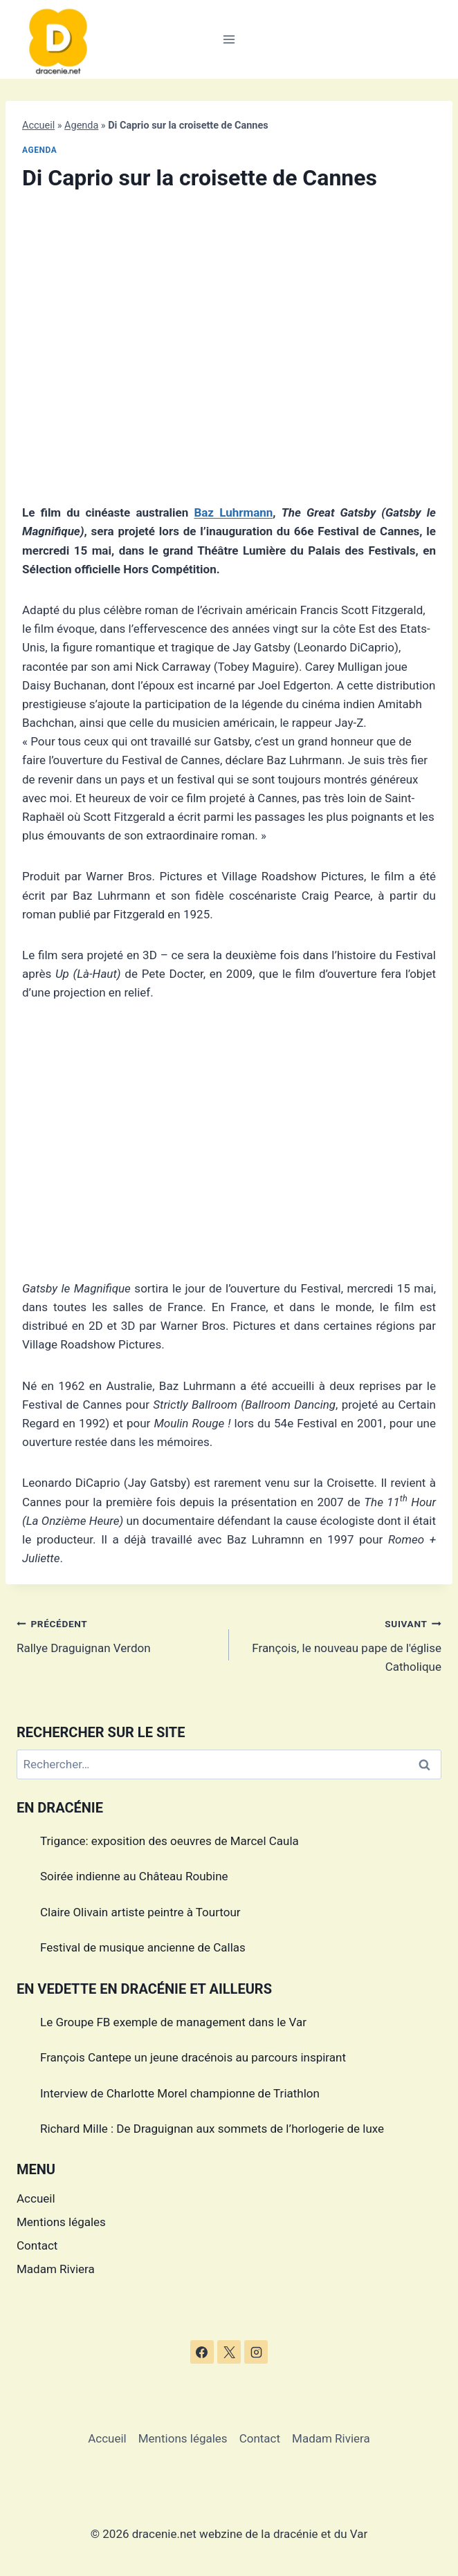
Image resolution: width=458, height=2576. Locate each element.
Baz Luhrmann (233, 512)
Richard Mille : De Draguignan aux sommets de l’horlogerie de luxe (212, 2128)
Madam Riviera (56, 2269)
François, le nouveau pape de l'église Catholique (341, 1644)
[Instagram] (256, 2352)
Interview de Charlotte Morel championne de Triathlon (180, 2093)
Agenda (81, 125)
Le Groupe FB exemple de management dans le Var (173, 2022)
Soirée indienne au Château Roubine (134, 1876)
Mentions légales (61, 2222)
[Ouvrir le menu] (229, 39)
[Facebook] (202, 2352)
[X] (229, 2352)
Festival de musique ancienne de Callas (143, 1947)
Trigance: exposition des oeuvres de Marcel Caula (169, 1841)
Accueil (38, 125)
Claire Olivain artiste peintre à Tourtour (140, 1912)
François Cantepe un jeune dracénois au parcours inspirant (193, 2057)
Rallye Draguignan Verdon (117, 1634)
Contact (37, 2245)
